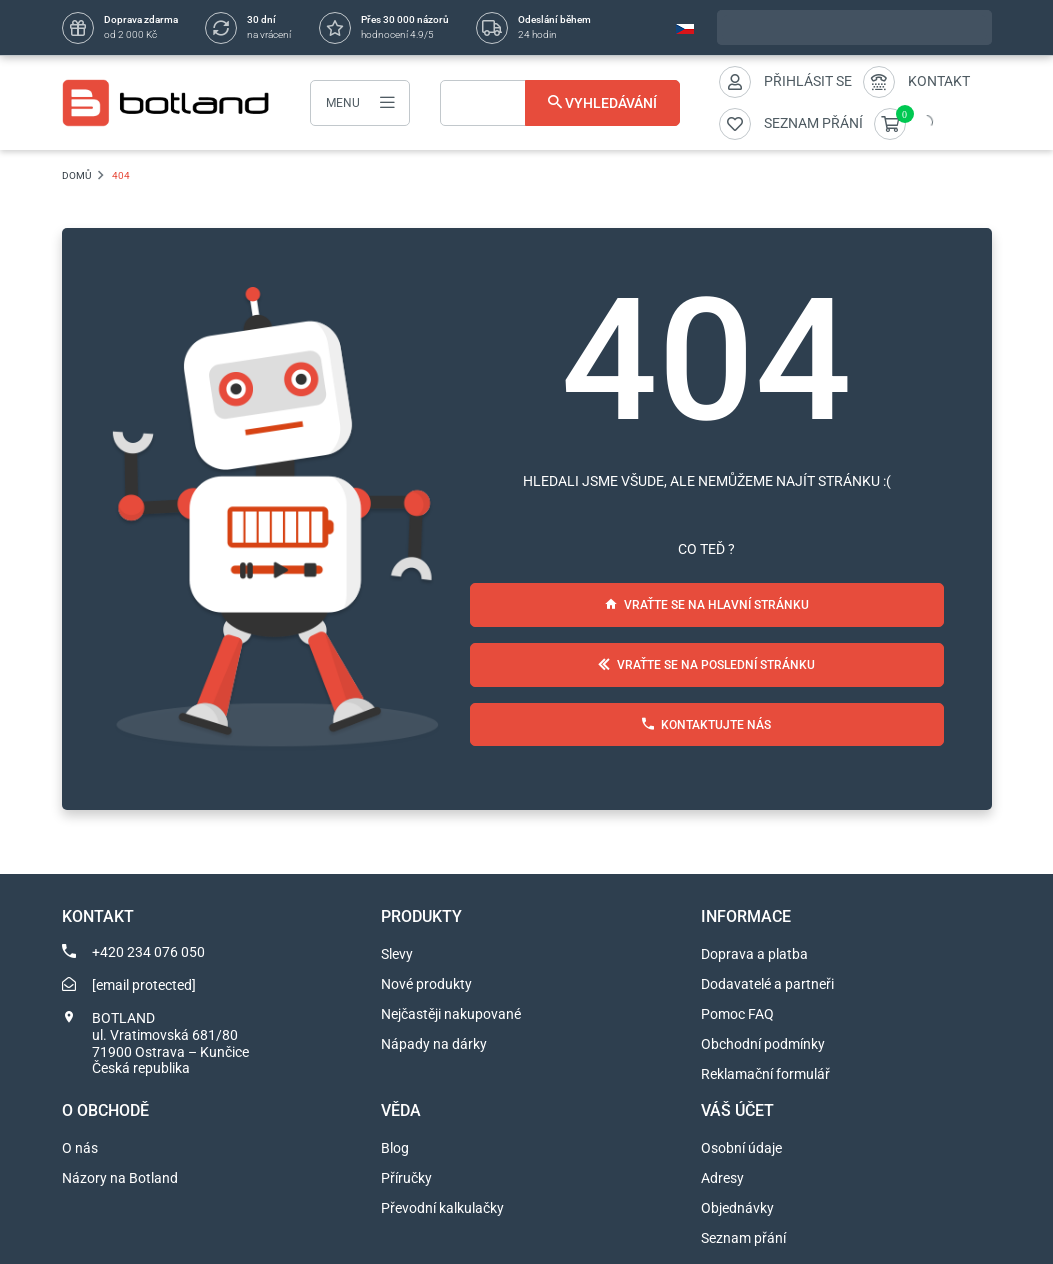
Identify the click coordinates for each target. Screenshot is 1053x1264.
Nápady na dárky (434, 1044)
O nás (80, 1148)
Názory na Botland (120, 1178)
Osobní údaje (741, 1148)
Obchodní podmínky (763, 1044)
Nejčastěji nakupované (451, 1014)
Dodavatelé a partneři (767, 984)
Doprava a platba (754, 954)
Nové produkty (426, 984)
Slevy (397, 954)
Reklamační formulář (765, 1074)
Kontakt (939, 81)
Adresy (722, 1178)
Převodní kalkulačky (442, 1208)
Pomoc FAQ (737, 1014)
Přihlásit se (808, 81)
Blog (395, 1148)
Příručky (406, 1178)
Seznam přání (743, 1238)
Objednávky (737, 1208)
